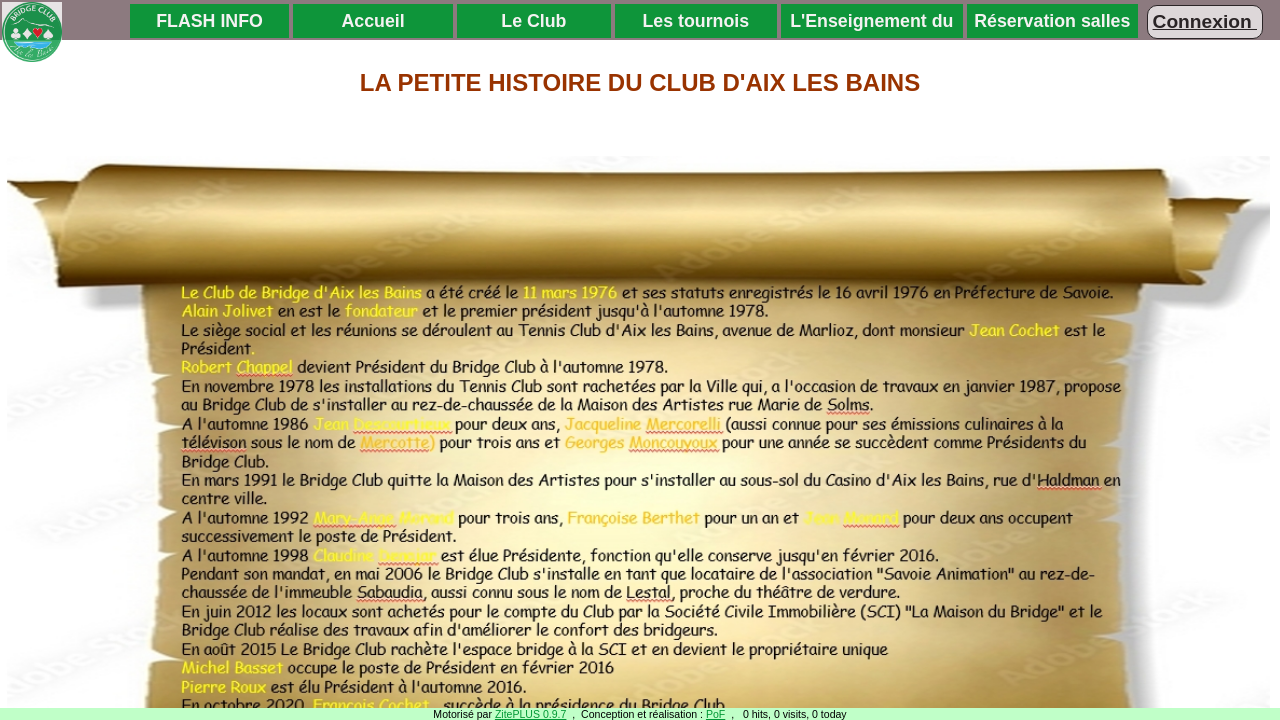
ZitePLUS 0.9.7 (531, 714)
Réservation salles (1052, 21)
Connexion (1205, 21)
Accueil (373, 21)
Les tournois (695, 21)
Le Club (533, 21)
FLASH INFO (209, 21)
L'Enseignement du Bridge (871, 24)
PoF (715, 714)
